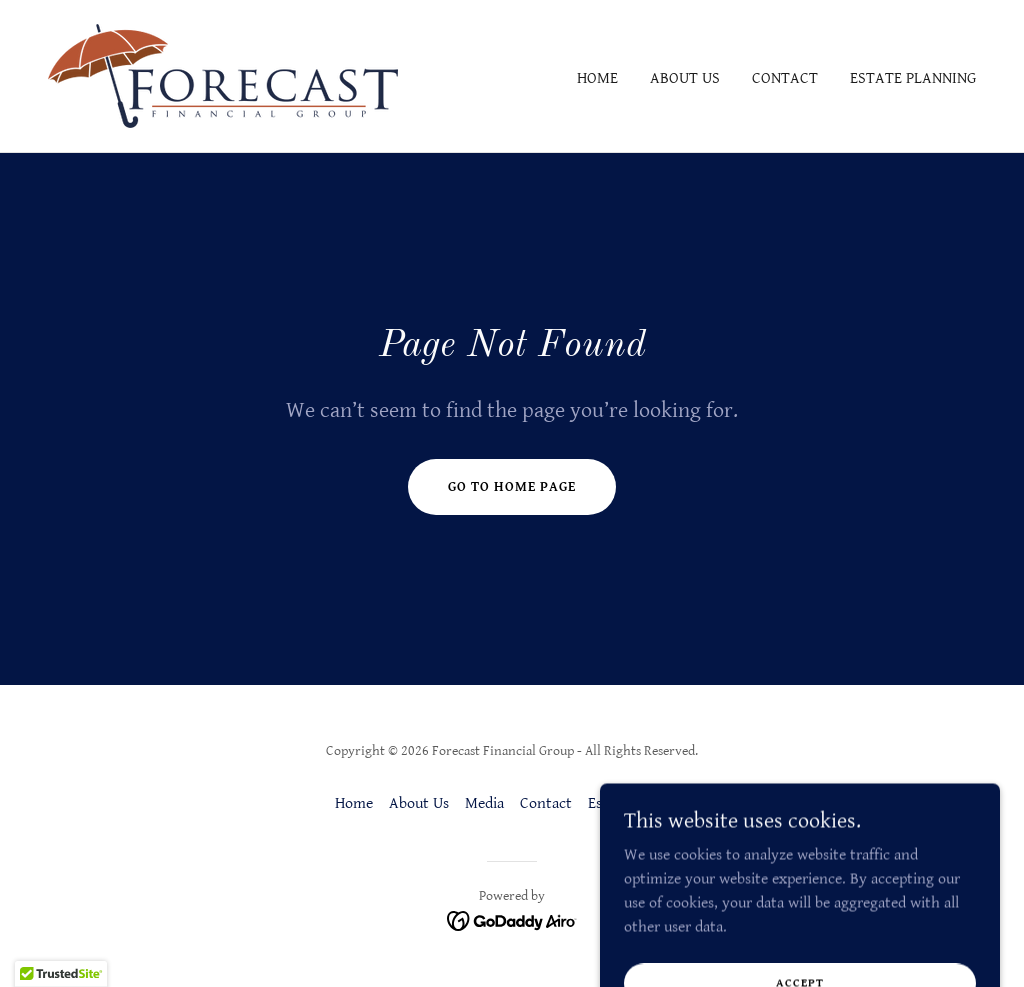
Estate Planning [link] (913, 78)
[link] (223, 75)
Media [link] (484, 803)
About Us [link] (685, 78)
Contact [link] (785, 78)
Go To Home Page (512, 487)
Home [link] (597, 78)
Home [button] (354, 803)
